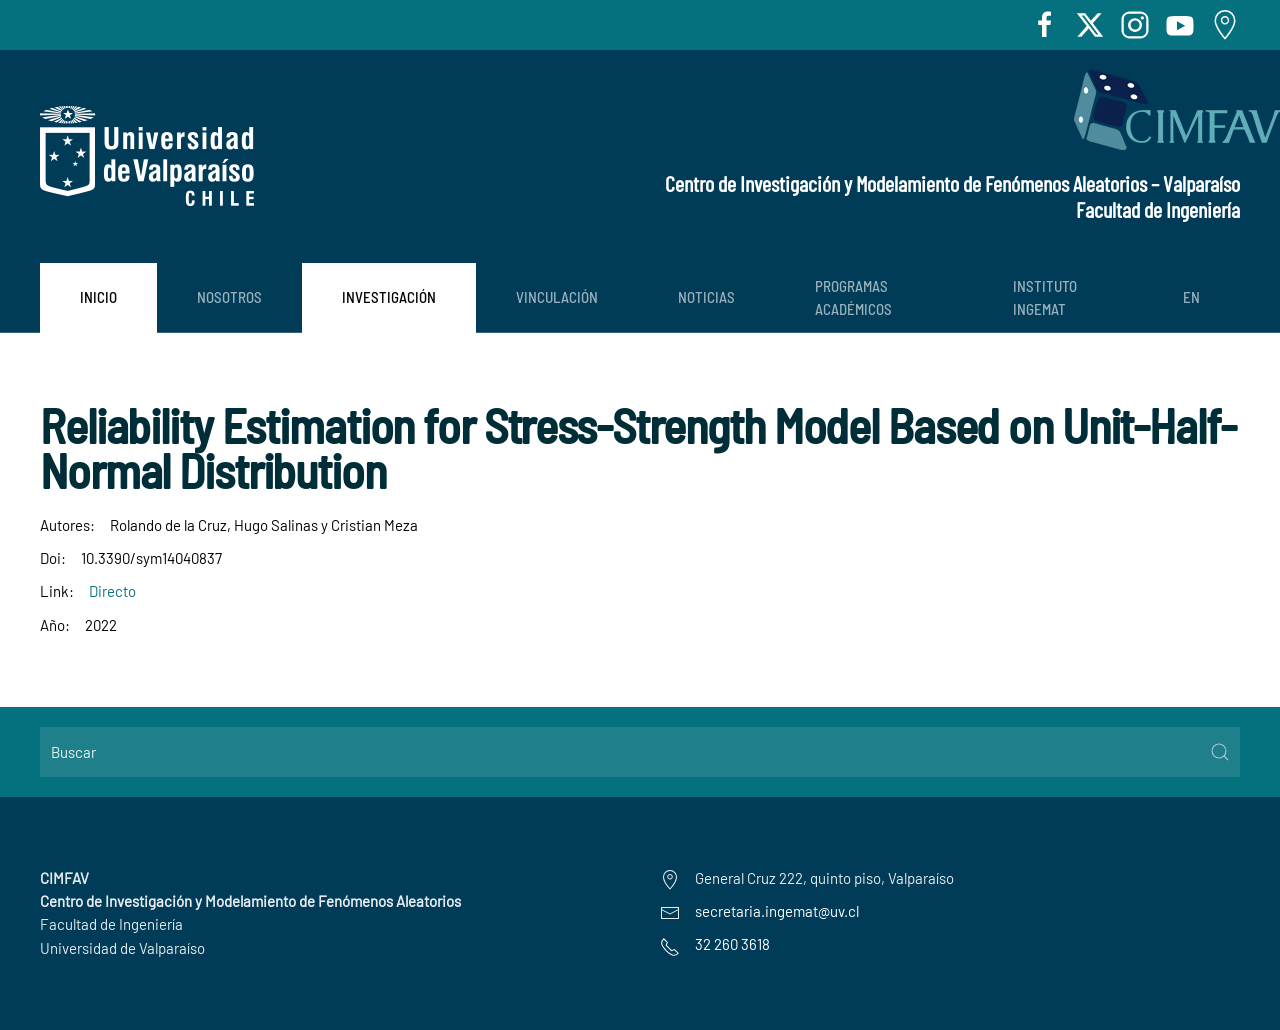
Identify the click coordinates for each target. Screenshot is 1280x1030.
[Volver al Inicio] (147, 156)
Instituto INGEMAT (1045, 297)
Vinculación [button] (557, 297)
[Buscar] (640, 752)
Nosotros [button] (229, 297)
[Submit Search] (1220, 752)
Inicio (98, 297)
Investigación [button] (389, 297)
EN (1191, 297)
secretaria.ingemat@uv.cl (777, 911)
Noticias (706, 297)
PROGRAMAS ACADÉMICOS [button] (853, 297)
